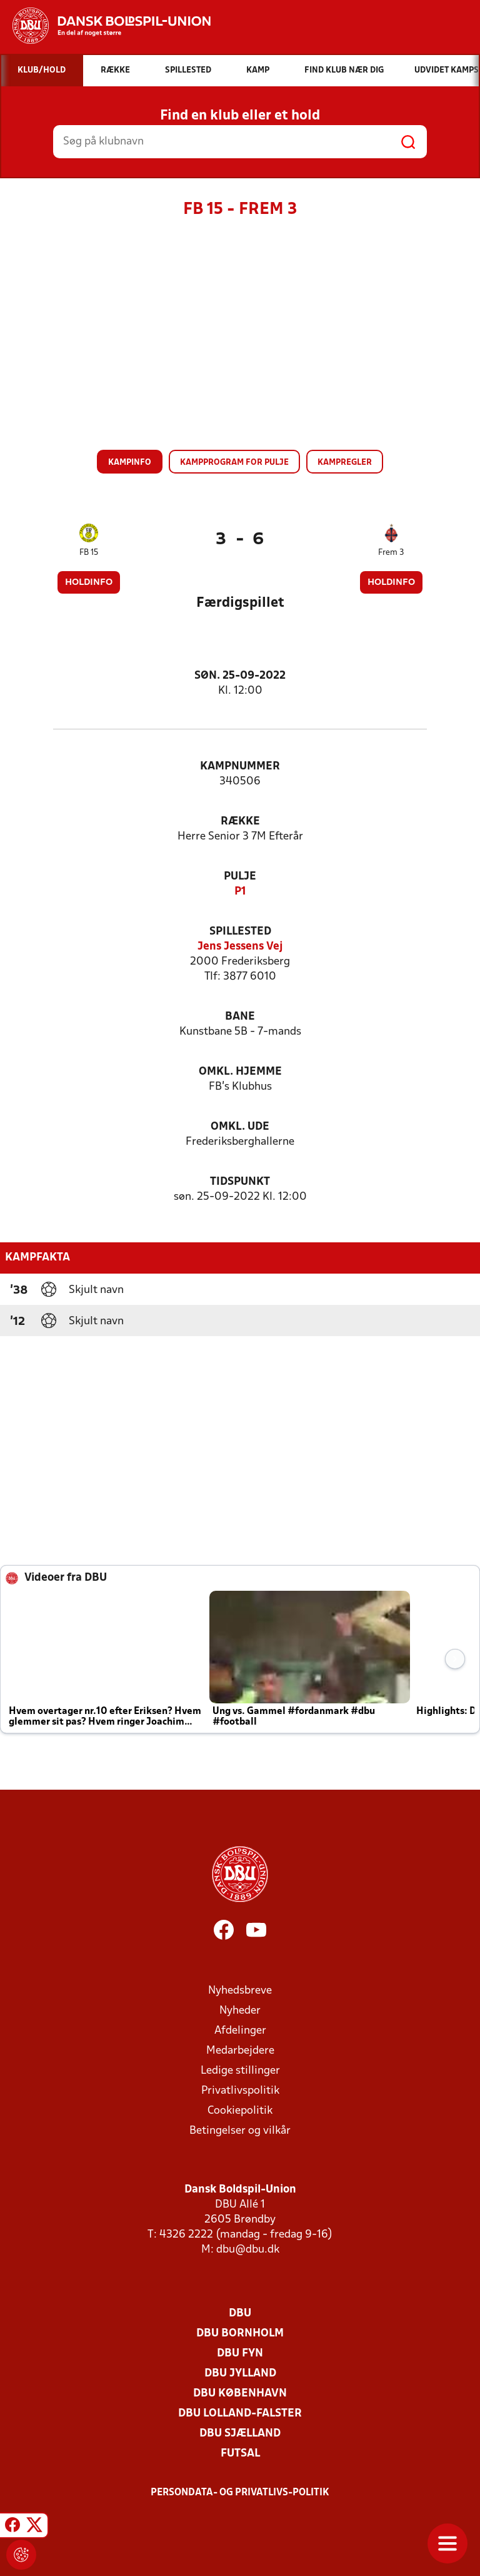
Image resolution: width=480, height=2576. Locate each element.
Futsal (240, 2453)
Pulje (240, 876)
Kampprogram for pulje (234, 463)
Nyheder (240, 2011)
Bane (240, 1017)
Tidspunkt (240, 1182)
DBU (240, 2313)
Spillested (240, 931)
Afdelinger (240, 2031)
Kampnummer (240, 766)
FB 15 (88, 553)
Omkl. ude (240, 1127)
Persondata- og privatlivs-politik (240, 2492)
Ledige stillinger (240, 2071)
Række (240, 821)
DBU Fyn (240, 2353)
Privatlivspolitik (240, 2091)
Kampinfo (129, 463)
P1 (240, 891)
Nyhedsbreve (240, 1990)
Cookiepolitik (240, 2111)
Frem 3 (391, 553)
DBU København (240, 2393)
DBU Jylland (240, 2373)
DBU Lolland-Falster (240, 2413)
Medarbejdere (240, 2051)
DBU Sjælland (240, 2433)
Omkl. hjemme (240, 1072)
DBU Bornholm (240, 2333)
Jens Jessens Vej (240, 946)
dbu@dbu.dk (247, 2249)
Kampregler (345, 463)
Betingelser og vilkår (240, 2131)
